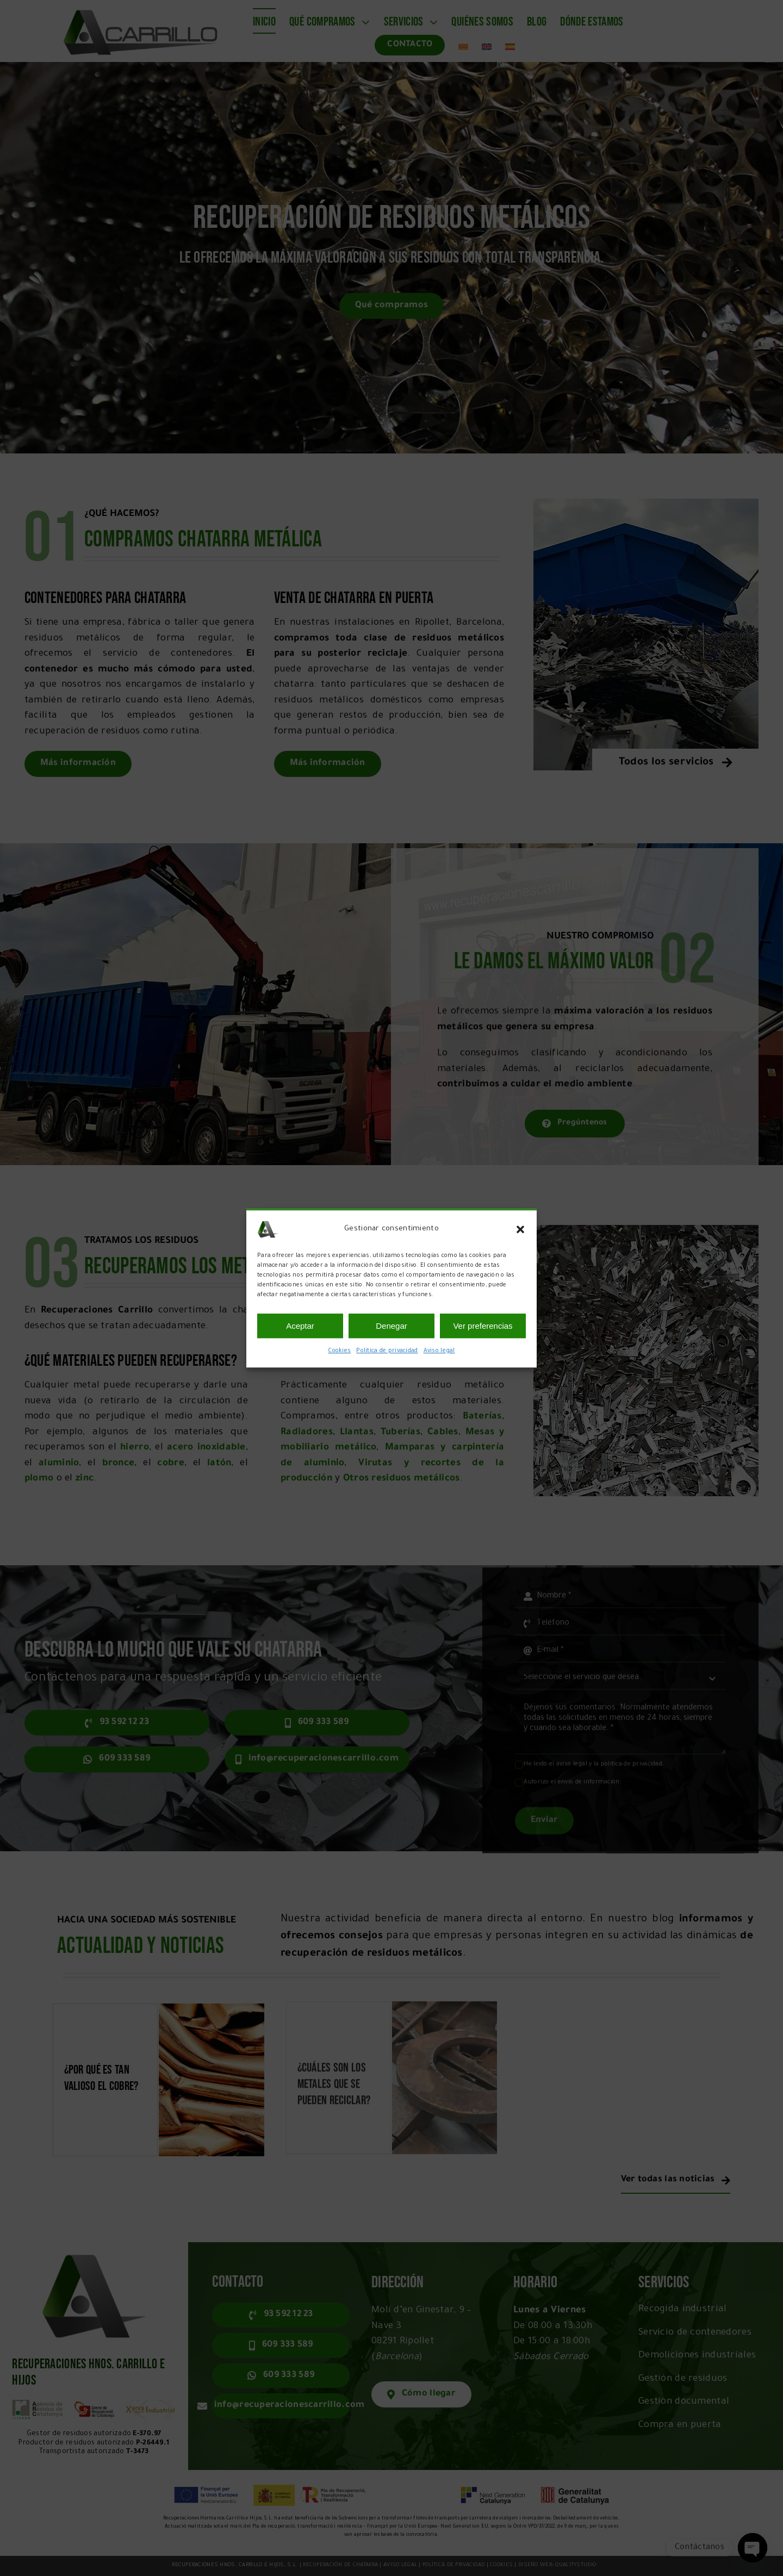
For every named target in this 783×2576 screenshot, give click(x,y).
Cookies (339, 1351)
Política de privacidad (387, 1351)
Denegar (391, 1325)
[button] (520, 1229)
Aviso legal (439, 1351)
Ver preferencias (482, 1325)
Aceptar (300, 1325)
